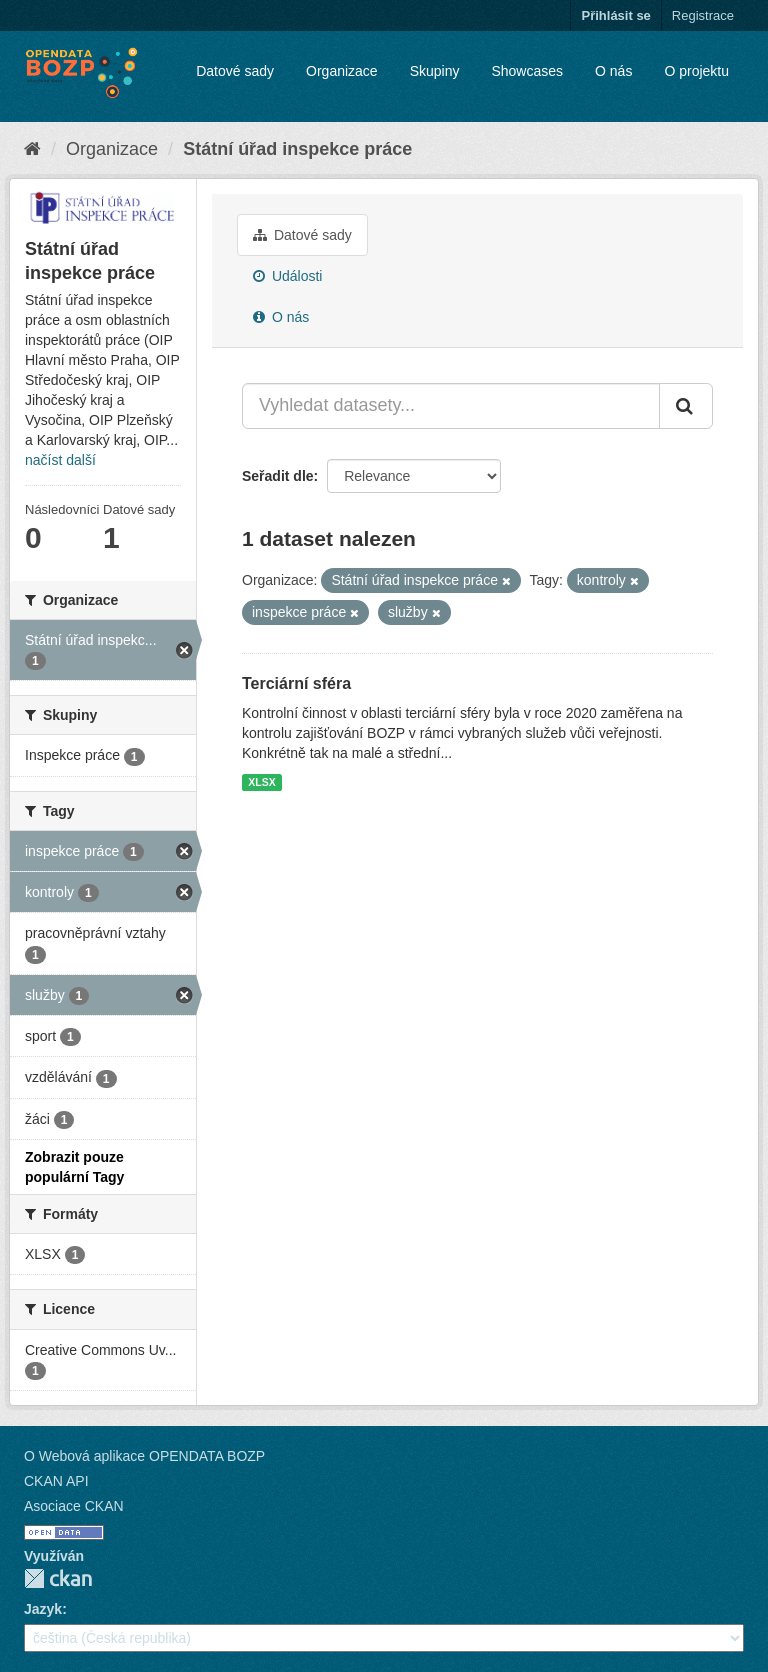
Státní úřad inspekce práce (297, 149)
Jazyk (43, 1609)
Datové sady (235, 71)
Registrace (703, 15)
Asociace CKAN (74, 1506)
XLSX (261, 782)
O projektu (696, 71)
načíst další (60, 460)
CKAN (58, 1578)
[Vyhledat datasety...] (451, 406)
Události (287, 276)
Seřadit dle (278, 476)
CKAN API (56, 1481)
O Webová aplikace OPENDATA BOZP (144, 1456)
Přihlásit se (615, 15)
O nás (613, 71)
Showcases (527, 71)
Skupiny (435, 71)
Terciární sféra (296, 683)
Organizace (342, 71)
